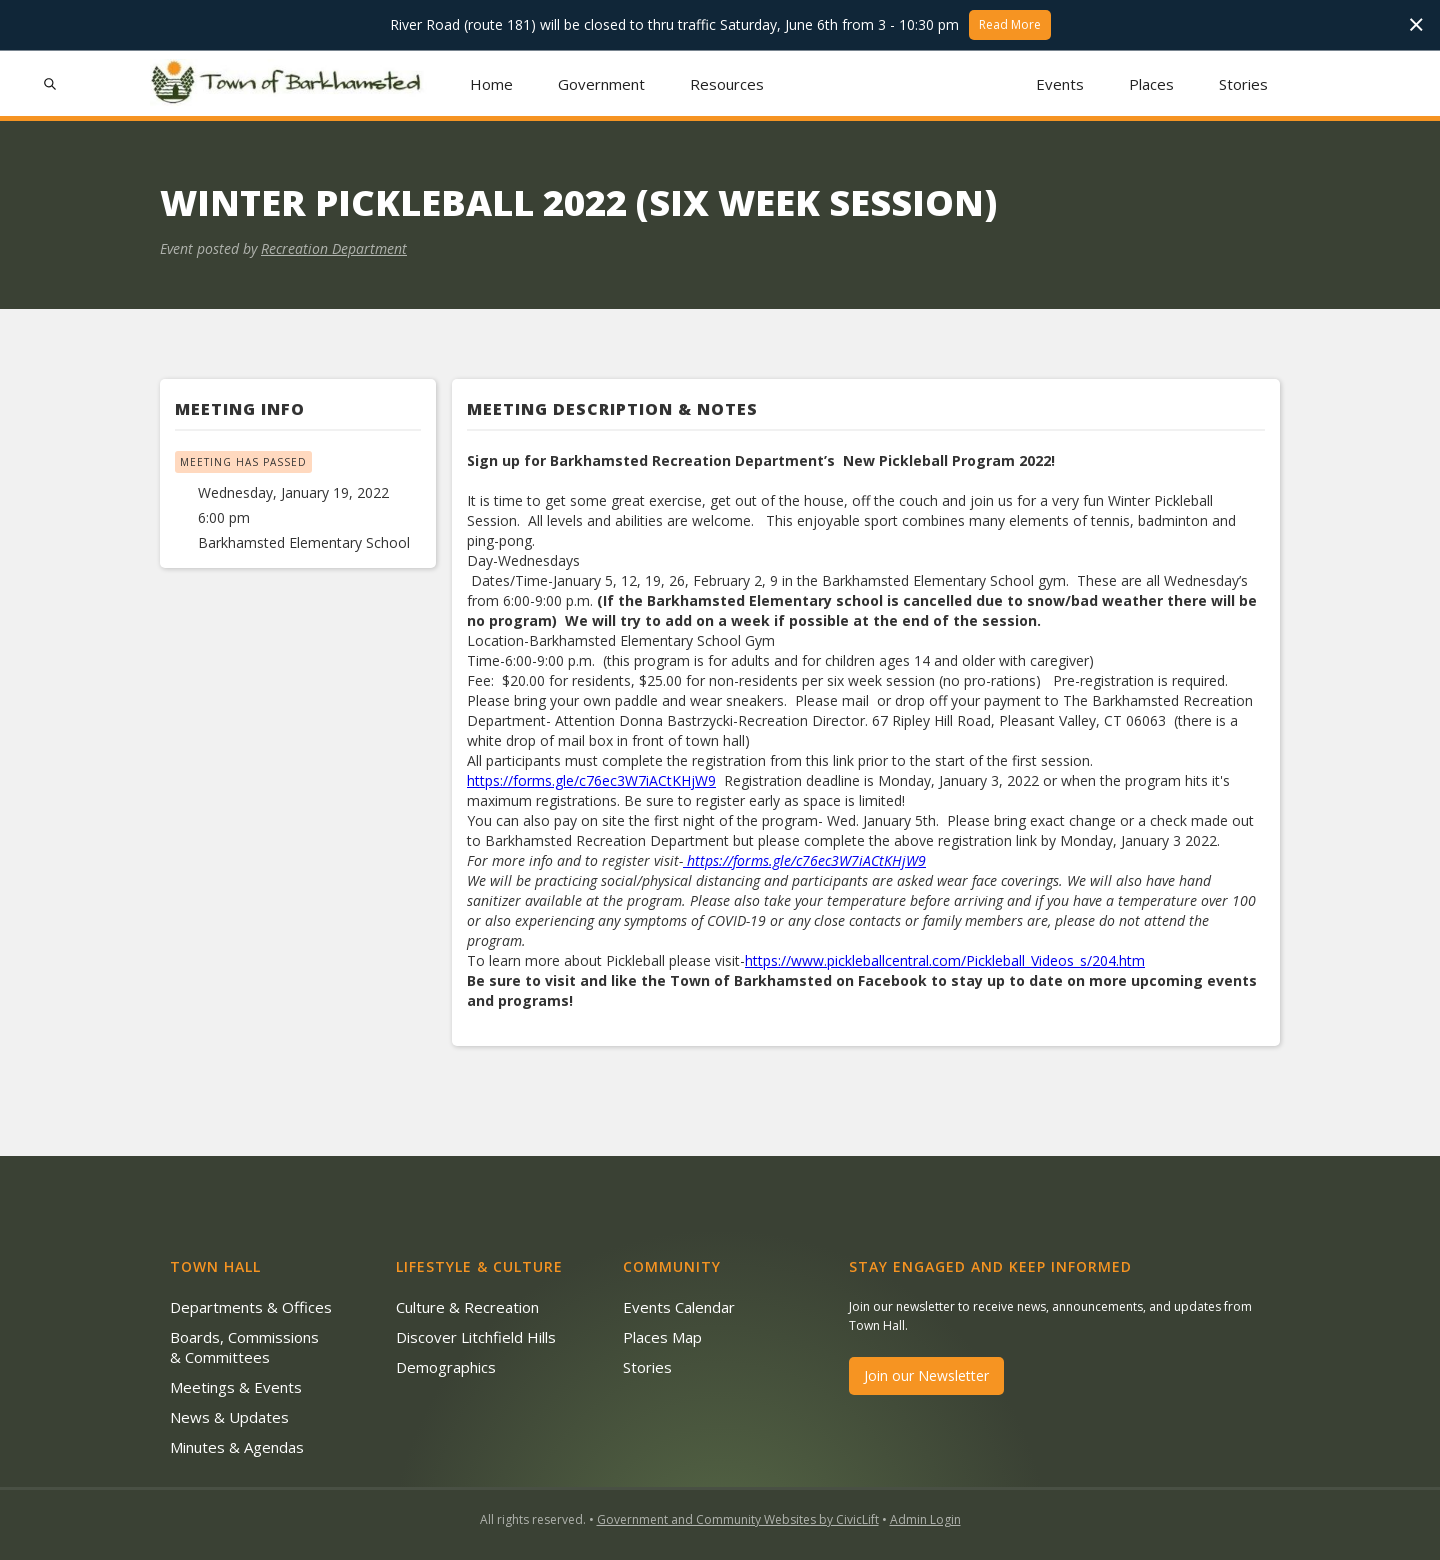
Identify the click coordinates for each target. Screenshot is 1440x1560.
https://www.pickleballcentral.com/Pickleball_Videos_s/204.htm (945, 960)
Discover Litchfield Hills (476, 1337)
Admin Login (925, 1519)
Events (1060, 84)
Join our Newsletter (926, 1375)
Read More (1010, 24)
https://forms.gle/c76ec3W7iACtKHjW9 (591, 780)
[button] (602, 83)
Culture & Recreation (467, 1307)
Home (491, 84)
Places (1151, 84)
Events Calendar (679, 1307)
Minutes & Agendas (237, 1447)
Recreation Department (334, 248)
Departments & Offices (251, 1307)
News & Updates (229, 1417)
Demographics (446, 1367)
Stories (1243, 84)
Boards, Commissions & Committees (244, 1347)
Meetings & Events (236, 1387)
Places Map (662, 1337)
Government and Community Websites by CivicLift (738, 1519)
